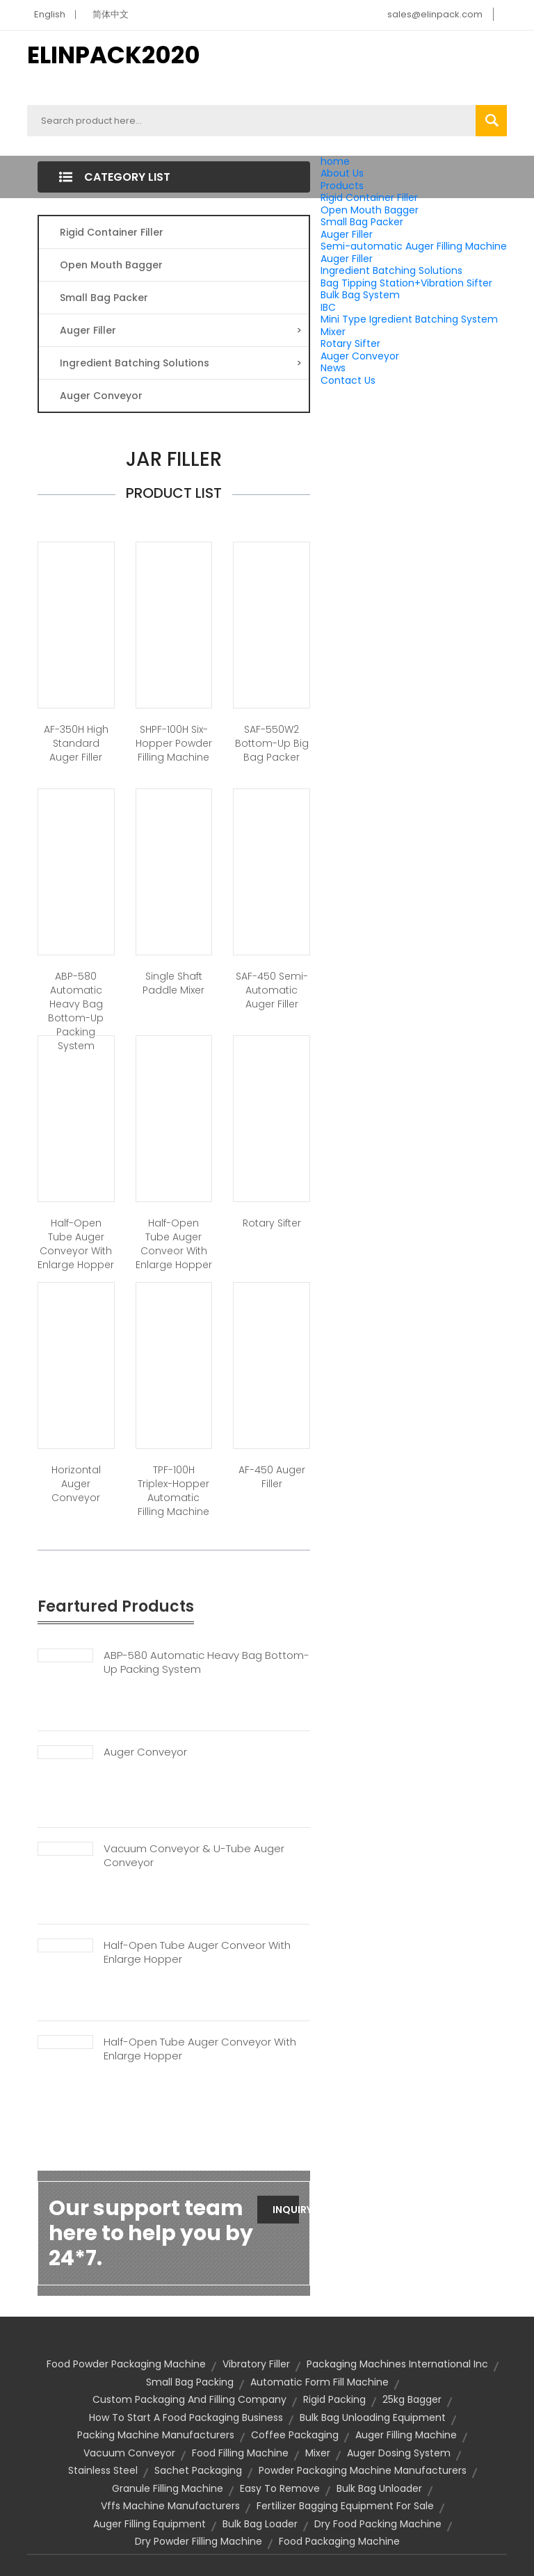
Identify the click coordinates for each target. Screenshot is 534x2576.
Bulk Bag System (360, 295)
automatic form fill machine (319, 2382)
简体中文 (110, 14)
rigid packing (334, 2399)
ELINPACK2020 (113, 55)
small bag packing (190, 2382)
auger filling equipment (149, 2524)
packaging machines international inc (397, 2364)
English (49, 14)
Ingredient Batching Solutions (391, 270)
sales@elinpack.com (435, 14)
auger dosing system (399, 2453)
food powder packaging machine (126, 2364)
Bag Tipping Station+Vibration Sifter (406, 283)
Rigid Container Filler (369, 197)
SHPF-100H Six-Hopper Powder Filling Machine (174, 743)
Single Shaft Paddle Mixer (173, 983)
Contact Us (348, 380)
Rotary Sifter (350, 343)
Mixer (333, 332)
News (333, 368)
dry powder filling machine (198, 2541)
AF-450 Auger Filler (271, 1477)
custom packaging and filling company (189, 2399)
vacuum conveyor (129, 2453)
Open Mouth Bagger (370, 210)
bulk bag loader (260, 2524)
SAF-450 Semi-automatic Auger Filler (272, 990)
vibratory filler (256, 2364)
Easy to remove (280, 2488)
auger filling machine (406, 2435)
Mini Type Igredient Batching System (409, 319)
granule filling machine (167, 2488)
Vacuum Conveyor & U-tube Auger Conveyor (194, 1856)
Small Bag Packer (362, 222)
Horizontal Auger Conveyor (76, 1484)
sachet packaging (198, 2470)
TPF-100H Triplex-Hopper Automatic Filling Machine (173, 1490)
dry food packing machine (378, 2524)
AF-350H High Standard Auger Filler (76, 743)
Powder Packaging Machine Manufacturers (363, 2470)
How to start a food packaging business (186, 2417)
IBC (328, 307)
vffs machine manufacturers (170, 2506)
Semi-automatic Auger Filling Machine (414, 246)
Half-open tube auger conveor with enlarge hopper (174, 1244)
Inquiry (286, 2210)
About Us (342, 173)
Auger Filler (347, 234)
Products (342, 186)
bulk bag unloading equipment (373, 2417)
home (335, 161)
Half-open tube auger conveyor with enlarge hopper (76, 1244)
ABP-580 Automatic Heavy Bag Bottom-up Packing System (76, 1011)
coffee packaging (295, 2435)
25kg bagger (412, 2399)
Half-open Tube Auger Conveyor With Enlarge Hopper (200, 2049)
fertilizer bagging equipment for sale (345, 2506)
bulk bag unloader (379, 2488)
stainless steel (103, 2470)
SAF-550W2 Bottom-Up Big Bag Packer (272, 743)
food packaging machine (339, 2541)
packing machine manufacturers (155, 2435)
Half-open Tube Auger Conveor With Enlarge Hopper (197, 1952)
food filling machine (240, 2453)
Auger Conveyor (360, 356)
